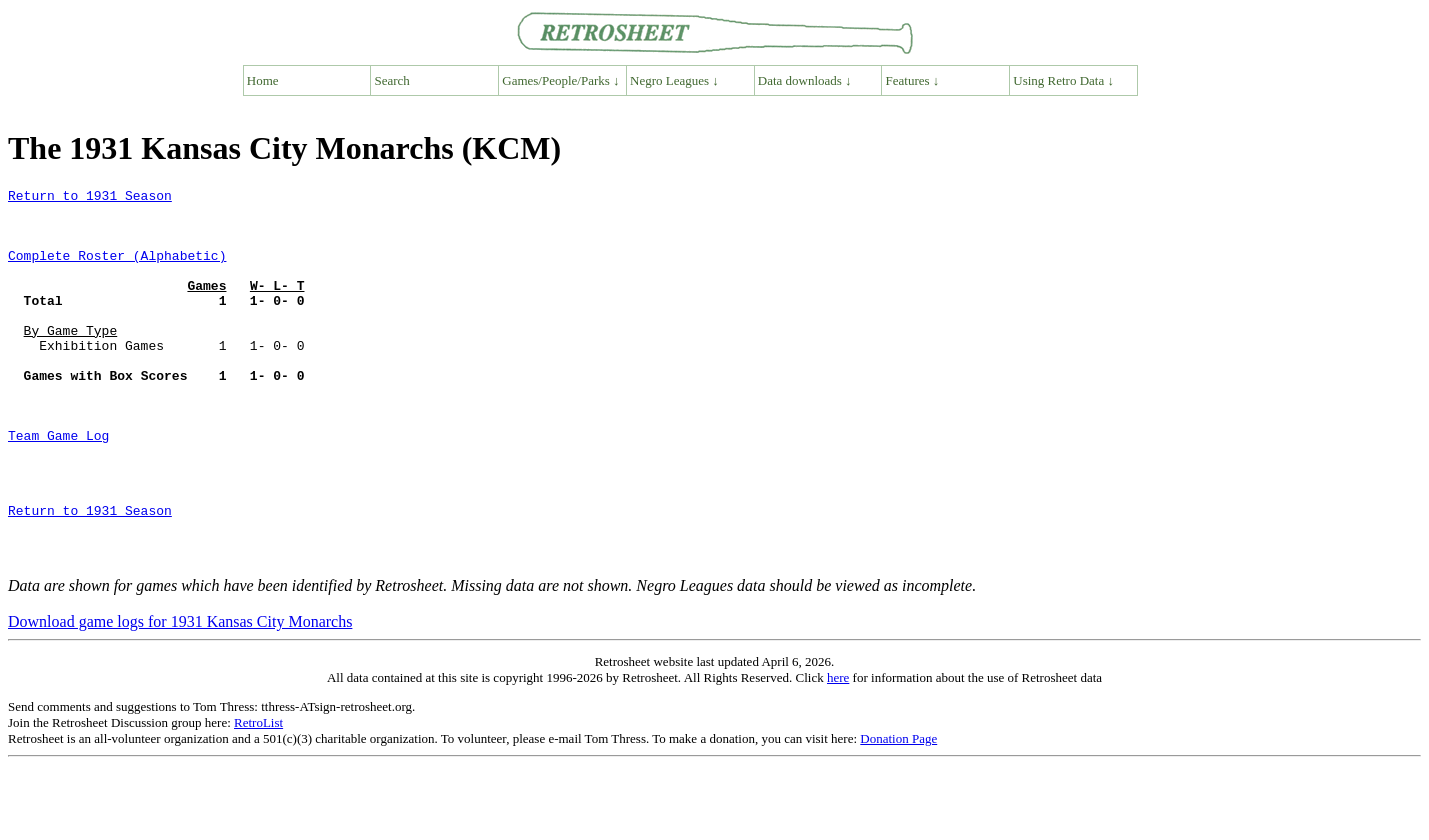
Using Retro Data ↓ (1063, 80)
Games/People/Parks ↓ (560, 80)
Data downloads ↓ (805, 80)
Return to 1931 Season (90, 198)
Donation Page (898, 813)
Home (263, 80)
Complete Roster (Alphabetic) (117, 270)
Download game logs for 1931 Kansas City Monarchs (180, 696)
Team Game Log (58, 486)
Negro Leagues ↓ (674, 80)
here (838, 752)
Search (392, 80)
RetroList (258, 797)
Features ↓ (913, 80)
